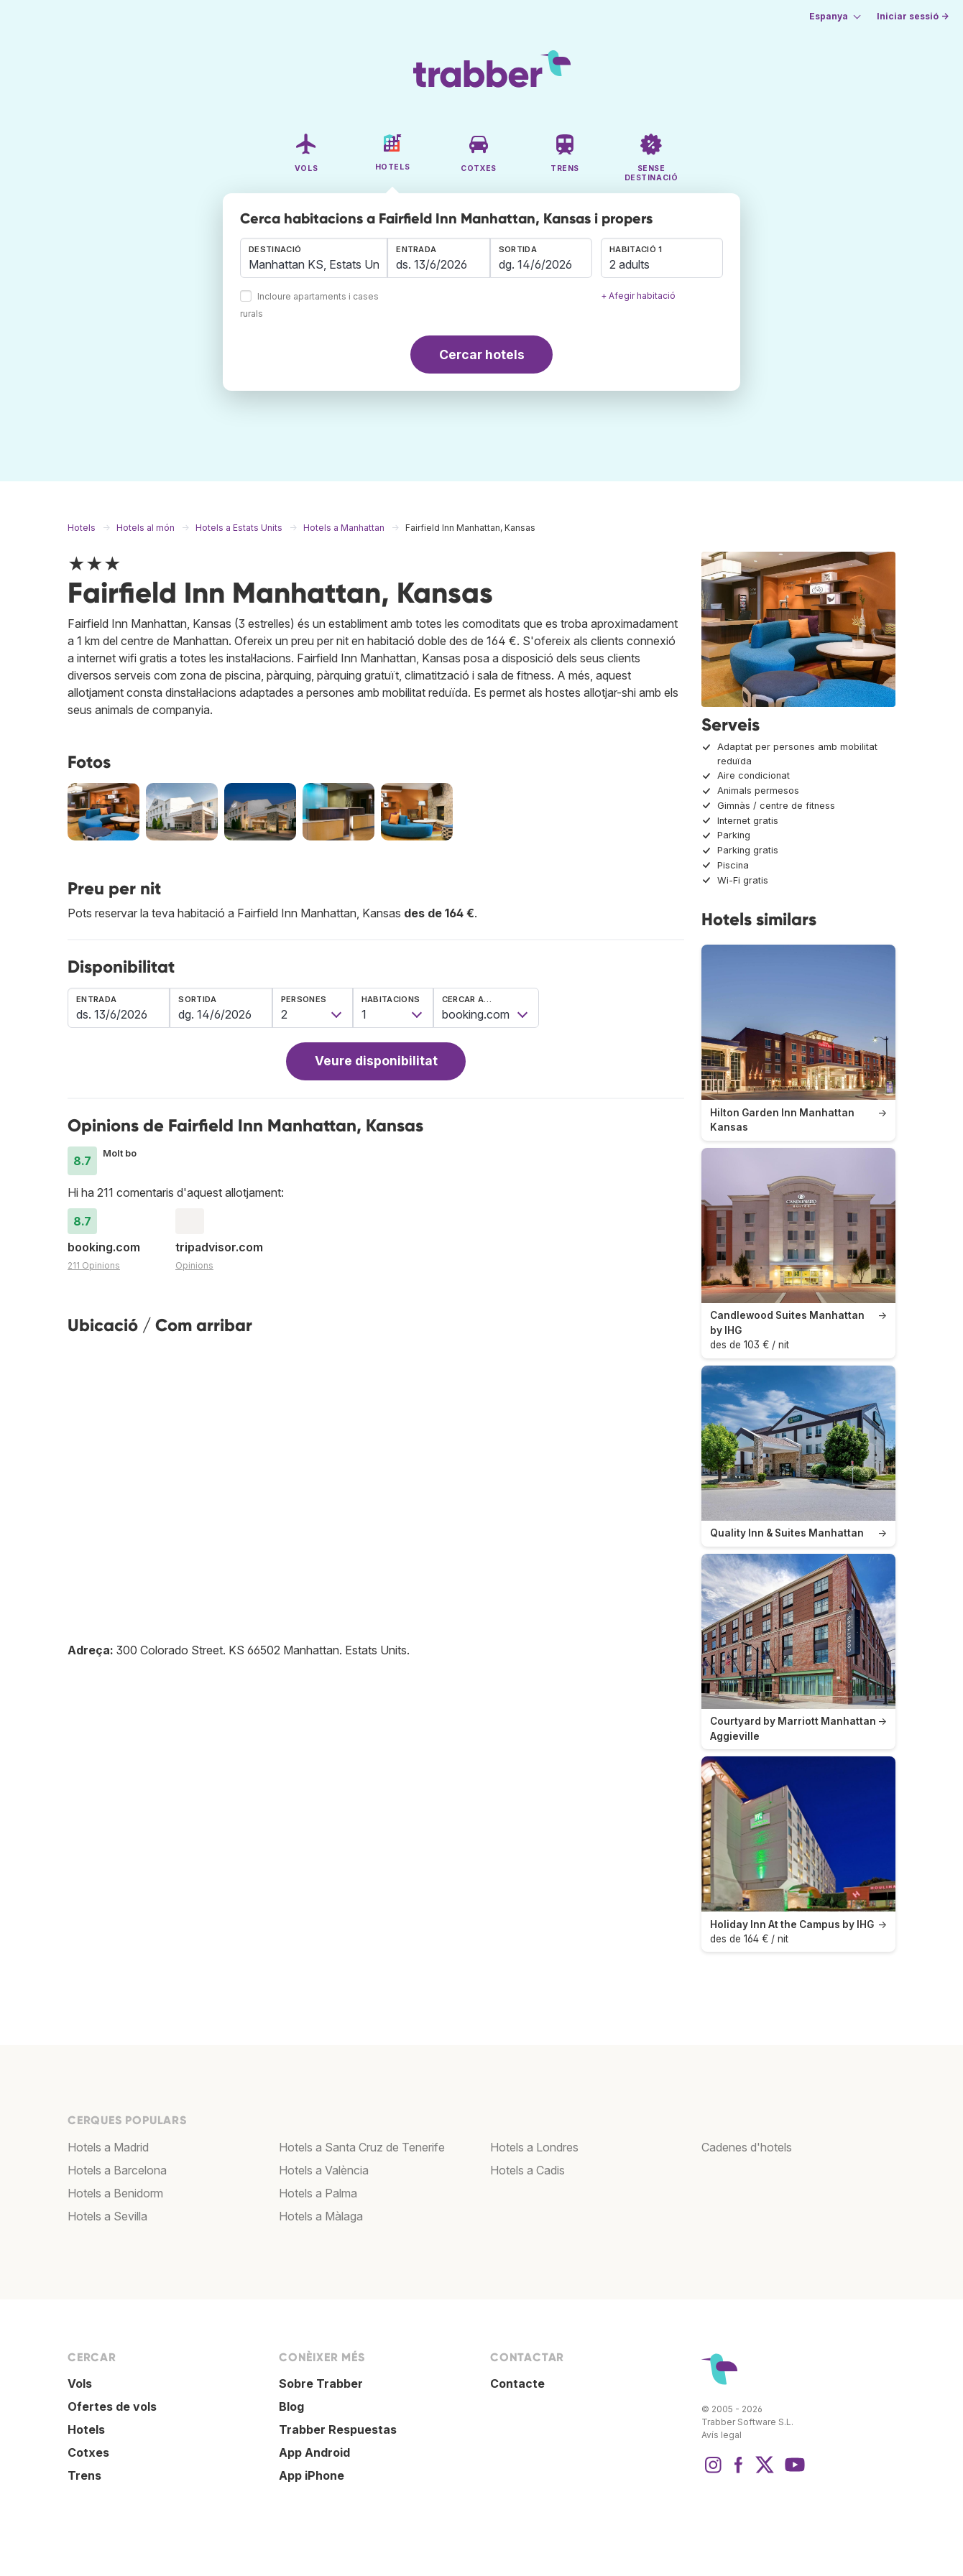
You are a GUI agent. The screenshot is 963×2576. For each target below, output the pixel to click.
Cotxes (88, 2452)
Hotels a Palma (318, 2193)
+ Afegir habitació (638, 295)
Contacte (517, 2383)
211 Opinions (94, 1265)
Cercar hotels (482, 354)
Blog (291, 2406)
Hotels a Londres (534, 2147)
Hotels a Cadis (527, 2170)
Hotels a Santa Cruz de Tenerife (362, 2147)
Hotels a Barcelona (117, 2170)
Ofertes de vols (112, 2406)
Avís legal (721, 2434)
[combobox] (313, 258)
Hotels (86, 2429)
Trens (84, 2475)
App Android (314, 2452)
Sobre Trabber (321, 2383)
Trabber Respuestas (338, 2429)
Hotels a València (324, 2170)
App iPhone (311, 2475)
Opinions (194, 1265)
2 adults (629, 264)
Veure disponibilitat (376, 1060)
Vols (80, 2383)
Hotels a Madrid (108, 2147)
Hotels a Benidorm (115, 2193)
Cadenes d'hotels (746, 2147)
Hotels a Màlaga (321, 2216)
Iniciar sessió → (913, 16)
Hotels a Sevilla (107, 2216)
